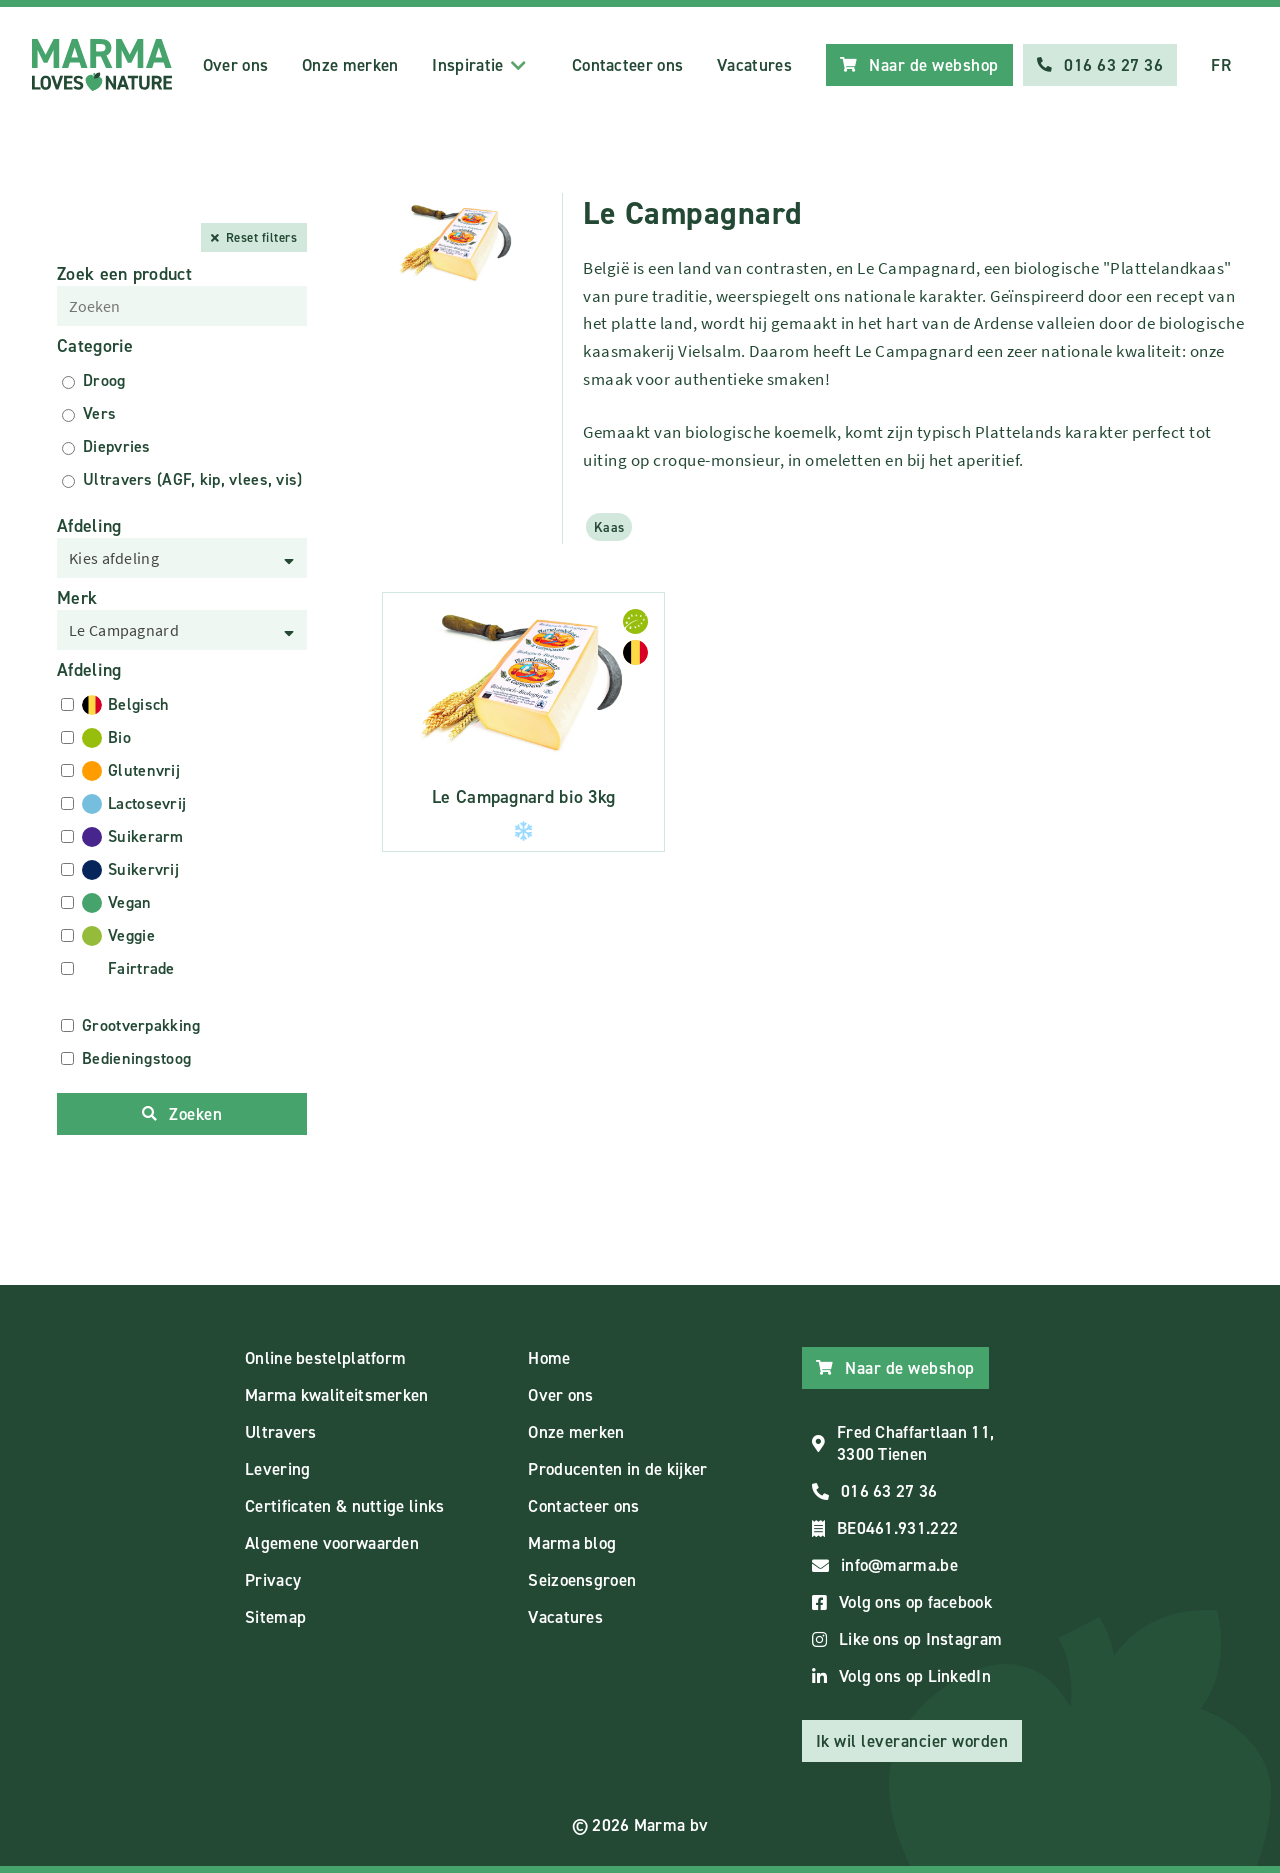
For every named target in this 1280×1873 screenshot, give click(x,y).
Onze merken (350, 65)
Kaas (609, 527)
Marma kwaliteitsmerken (337, 1395)
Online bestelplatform (325, 1358)
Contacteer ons (627, 65)
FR (1221, 65)
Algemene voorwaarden (332, 1543)
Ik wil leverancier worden (912, 1741)
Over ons (235, 65)
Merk (77, 598)
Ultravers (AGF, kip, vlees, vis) (193, 479)
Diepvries (117, 446)
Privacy (273, 1580)
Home (549, 1358)
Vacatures (754, 65)
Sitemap (275, 1617)
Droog (104, 380)
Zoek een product (124, 274)
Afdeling (89, 526)
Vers (99, 413)
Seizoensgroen (582, 1580)
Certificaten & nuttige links (344, 1506)
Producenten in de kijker (617, 1469)
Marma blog (572, 1543)
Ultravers (281, 1432)
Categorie (95, 346)
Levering (277, 1469)
